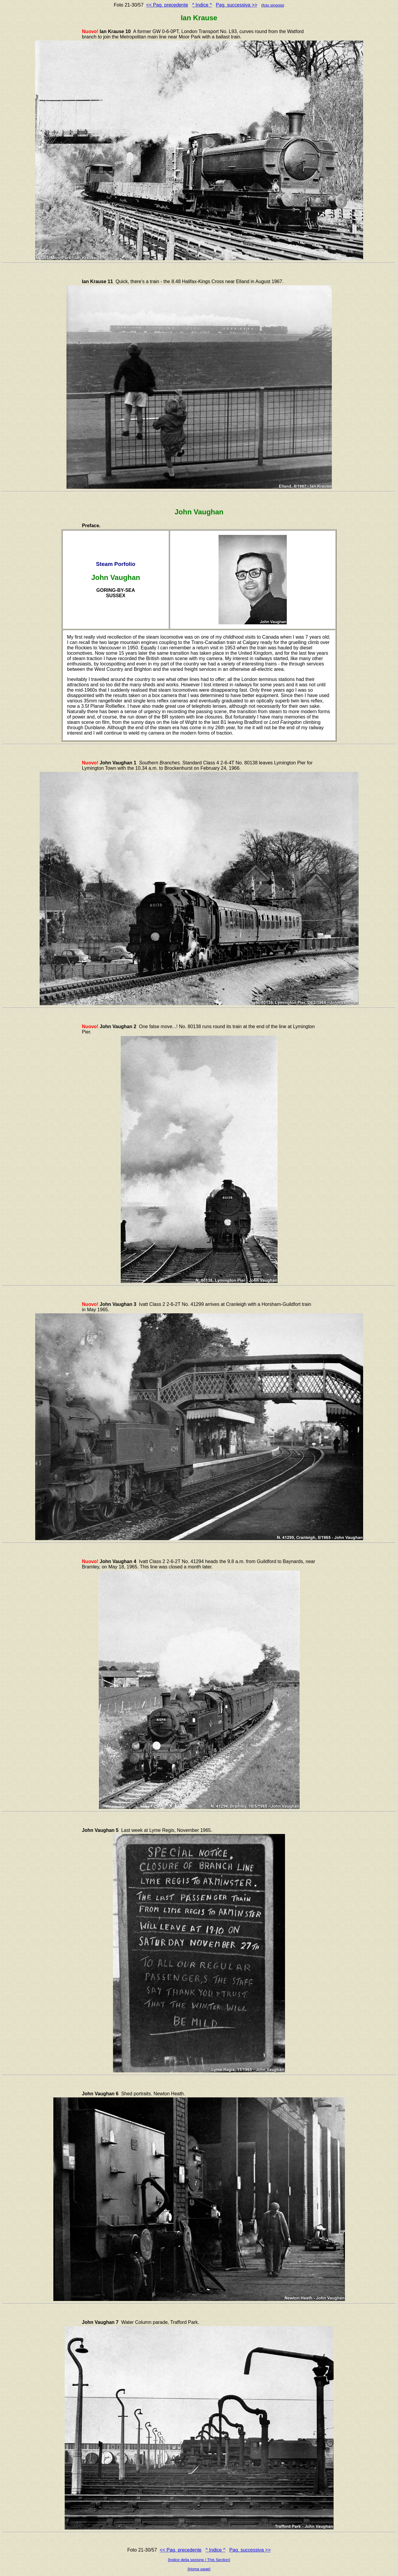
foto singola (273, 5)
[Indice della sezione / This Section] (199, 2560)
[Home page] (199, 2569)
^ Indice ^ (202, 4)
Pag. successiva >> (236, 4)
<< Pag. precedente (167, 4)
